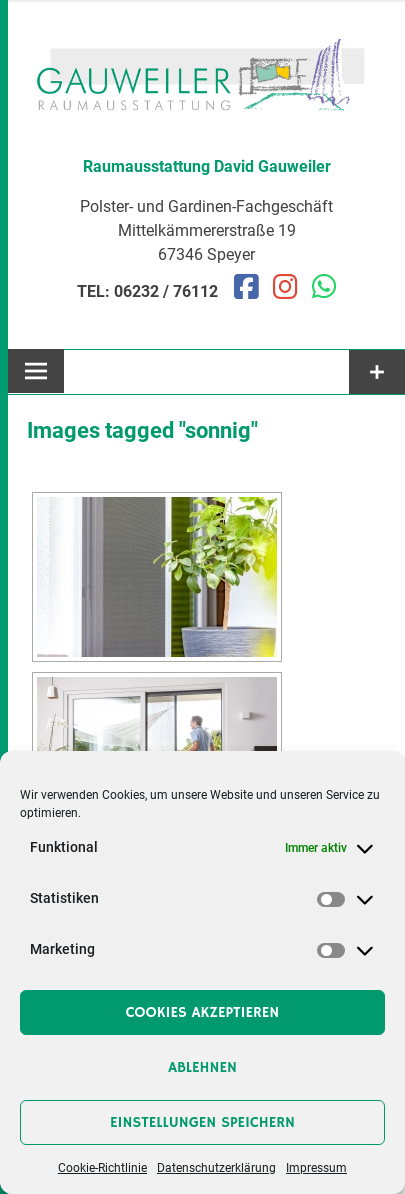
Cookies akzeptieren (203, 1012)
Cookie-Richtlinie (102, 1168)
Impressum (316, 1168)
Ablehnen (202, 1067)
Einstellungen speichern (202, 1122)
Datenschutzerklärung (216, 1168)
